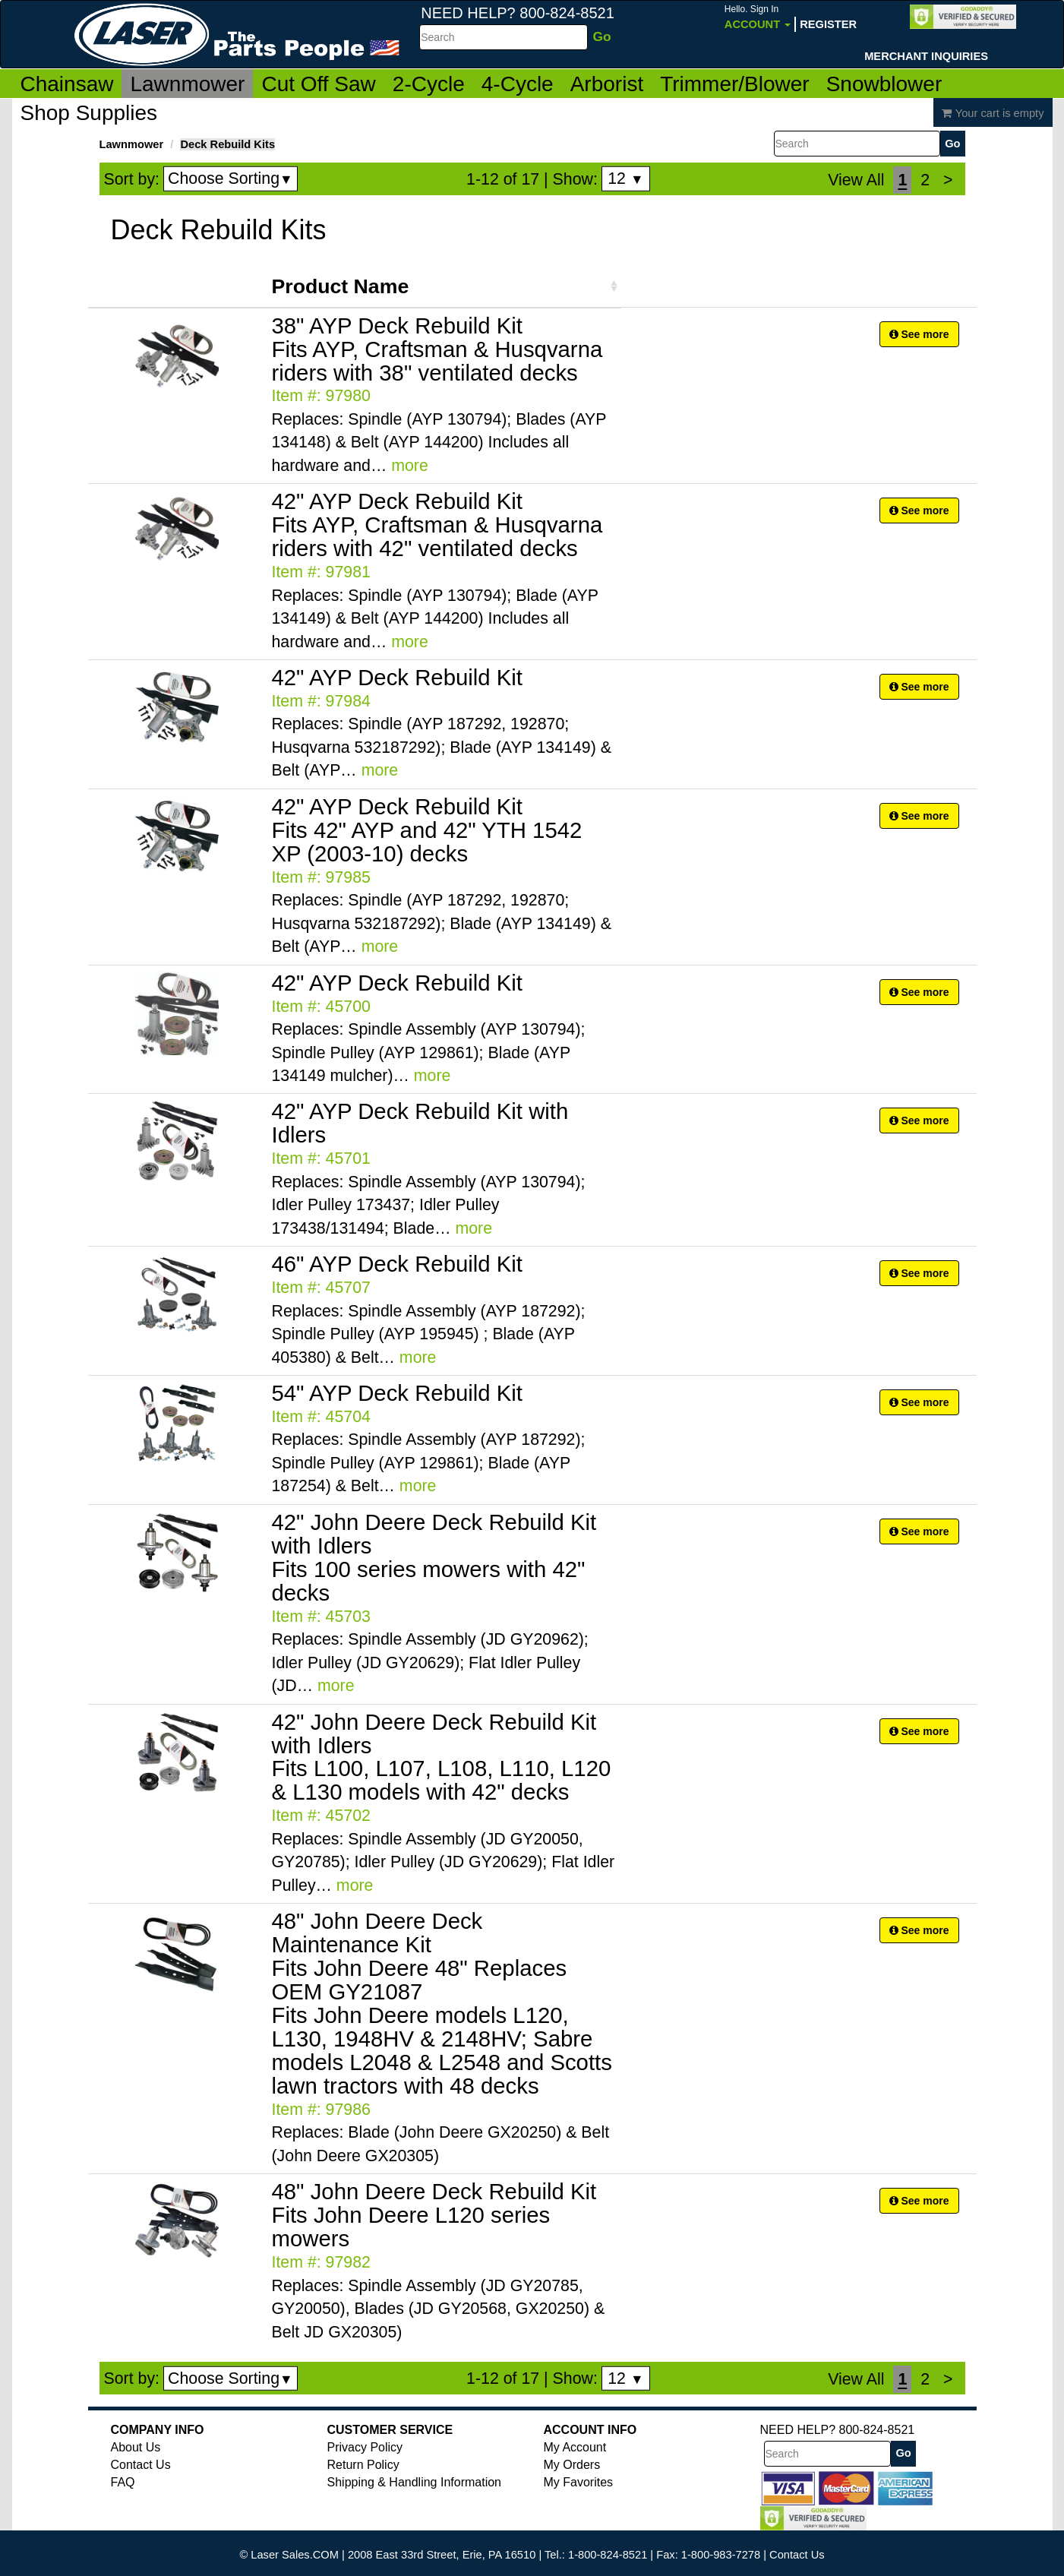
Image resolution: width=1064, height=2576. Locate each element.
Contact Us (141, 2464)
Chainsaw (67, 84)
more (409, 466)
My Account (575, 2447)
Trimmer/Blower (735, 84)
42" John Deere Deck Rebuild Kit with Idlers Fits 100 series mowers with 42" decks (434, 1557)
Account (758, 17)
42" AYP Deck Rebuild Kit (397, 677)
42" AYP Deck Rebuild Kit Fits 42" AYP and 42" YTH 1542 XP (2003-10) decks (427, 830)
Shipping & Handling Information (414, 2482)
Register (828, 24)
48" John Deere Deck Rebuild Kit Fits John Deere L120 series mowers (434, 2215)
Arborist (606, 84)
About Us (136, 2447)
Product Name (340, 286)
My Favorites (579, 2482)
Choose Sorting (230, 178)
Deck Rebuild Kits (227, 144)
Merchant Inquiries (926, 56)
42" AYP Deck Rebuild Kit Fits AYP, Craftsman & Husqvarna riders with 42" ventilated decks (437, 524)
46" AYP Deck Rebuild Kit (397, 1263)
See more (919, 334)
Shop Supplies (89, 113)
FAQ (123, 2482)
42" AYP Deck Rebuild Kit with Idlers (420, 1122)
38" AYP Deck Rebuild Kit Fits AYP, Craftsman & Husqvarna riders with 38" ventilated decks (437, 349)
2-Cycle (429, 84)
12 (625, 178)
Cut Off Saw (318, 84)
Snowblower (884, 84)
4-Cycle (517, 84)
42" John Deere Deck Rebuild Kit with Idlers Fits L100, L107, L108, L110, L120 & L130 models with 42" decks (441, 1757)
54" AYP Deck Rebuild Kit (397, 1392)
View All (856, 180)
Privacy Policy (365, 2447)
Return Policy (363, 2464)
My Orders (572, 2464)
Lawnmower (187, 84)
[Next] (948, 180)
